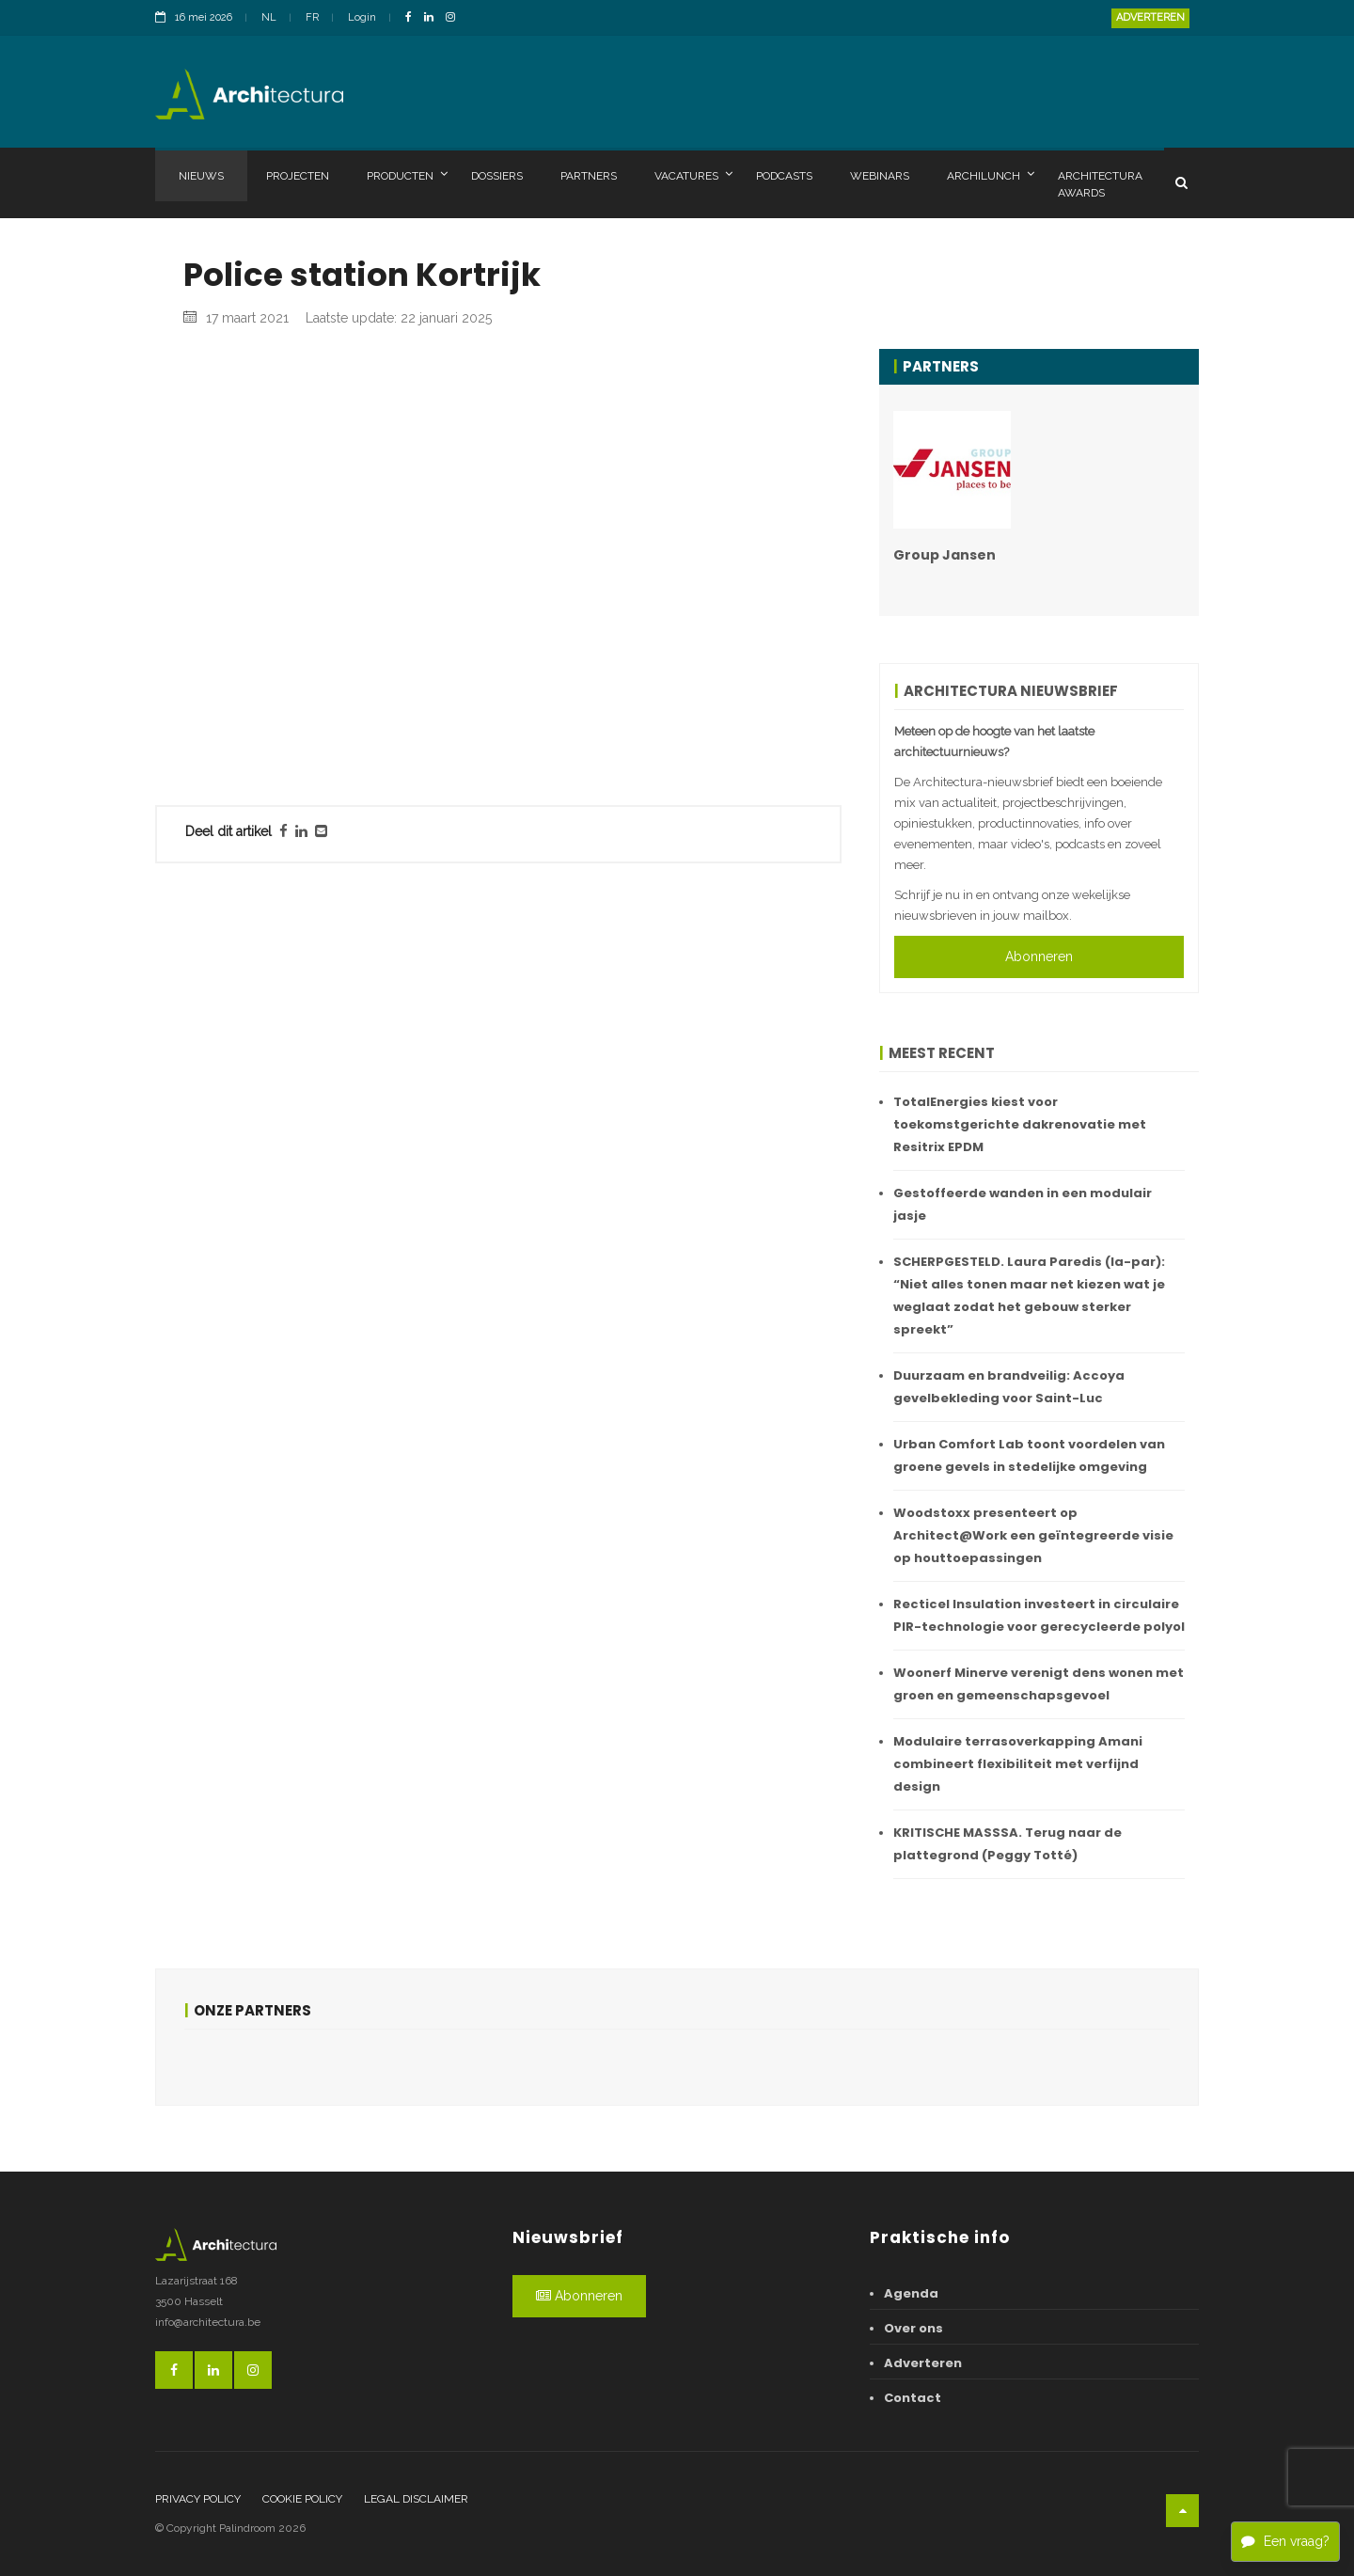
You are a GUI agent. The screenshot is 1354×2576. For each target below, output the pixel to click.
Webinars (879, 175)
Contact (912, 2398)
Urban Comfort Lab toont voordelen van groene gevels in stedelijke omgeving (1029, 1455)
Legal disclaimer (416, 2498)
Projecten (297, 175)
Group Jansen (944, 554)
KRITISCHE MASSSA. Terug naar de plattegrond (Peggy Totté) (1007, 1844)
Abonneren (1039, 956)
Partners (588, 175)
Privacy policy (198, 2498)
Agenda (911, 2293)
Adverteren (1150, 17)
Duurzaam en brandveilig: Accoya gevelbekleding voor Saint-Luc (1009, 1387)
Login (362, 17)
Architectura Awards (1100, 184)
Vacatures (693, 174)
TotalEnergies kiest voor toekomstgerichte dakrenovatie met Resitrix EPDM (1019, 1124)
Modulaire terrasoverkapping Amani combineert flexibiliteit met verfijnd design (1017, 1763)
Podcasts (784, 175)
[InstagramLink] (455, 18)
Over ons (913, 2328)
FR (312, 17)
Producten (407, 174)
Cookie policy (302, 2498)
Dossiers (497, 175)
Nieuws (201, 175)
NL (268, 17)
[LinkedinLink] (433, 18)
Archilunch (990, 174)
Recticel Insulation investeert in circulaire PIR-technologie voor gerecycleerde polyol (1039, 1615)
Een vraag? (1285, 2541)
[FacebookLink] (413, 18)
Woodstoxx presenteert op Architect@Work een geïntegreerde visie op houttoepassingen (1033, 1535)
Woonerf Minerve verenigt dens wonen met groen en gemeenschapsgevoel (1038, 1684)
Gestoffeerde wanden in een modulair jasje (1022, 1204)
